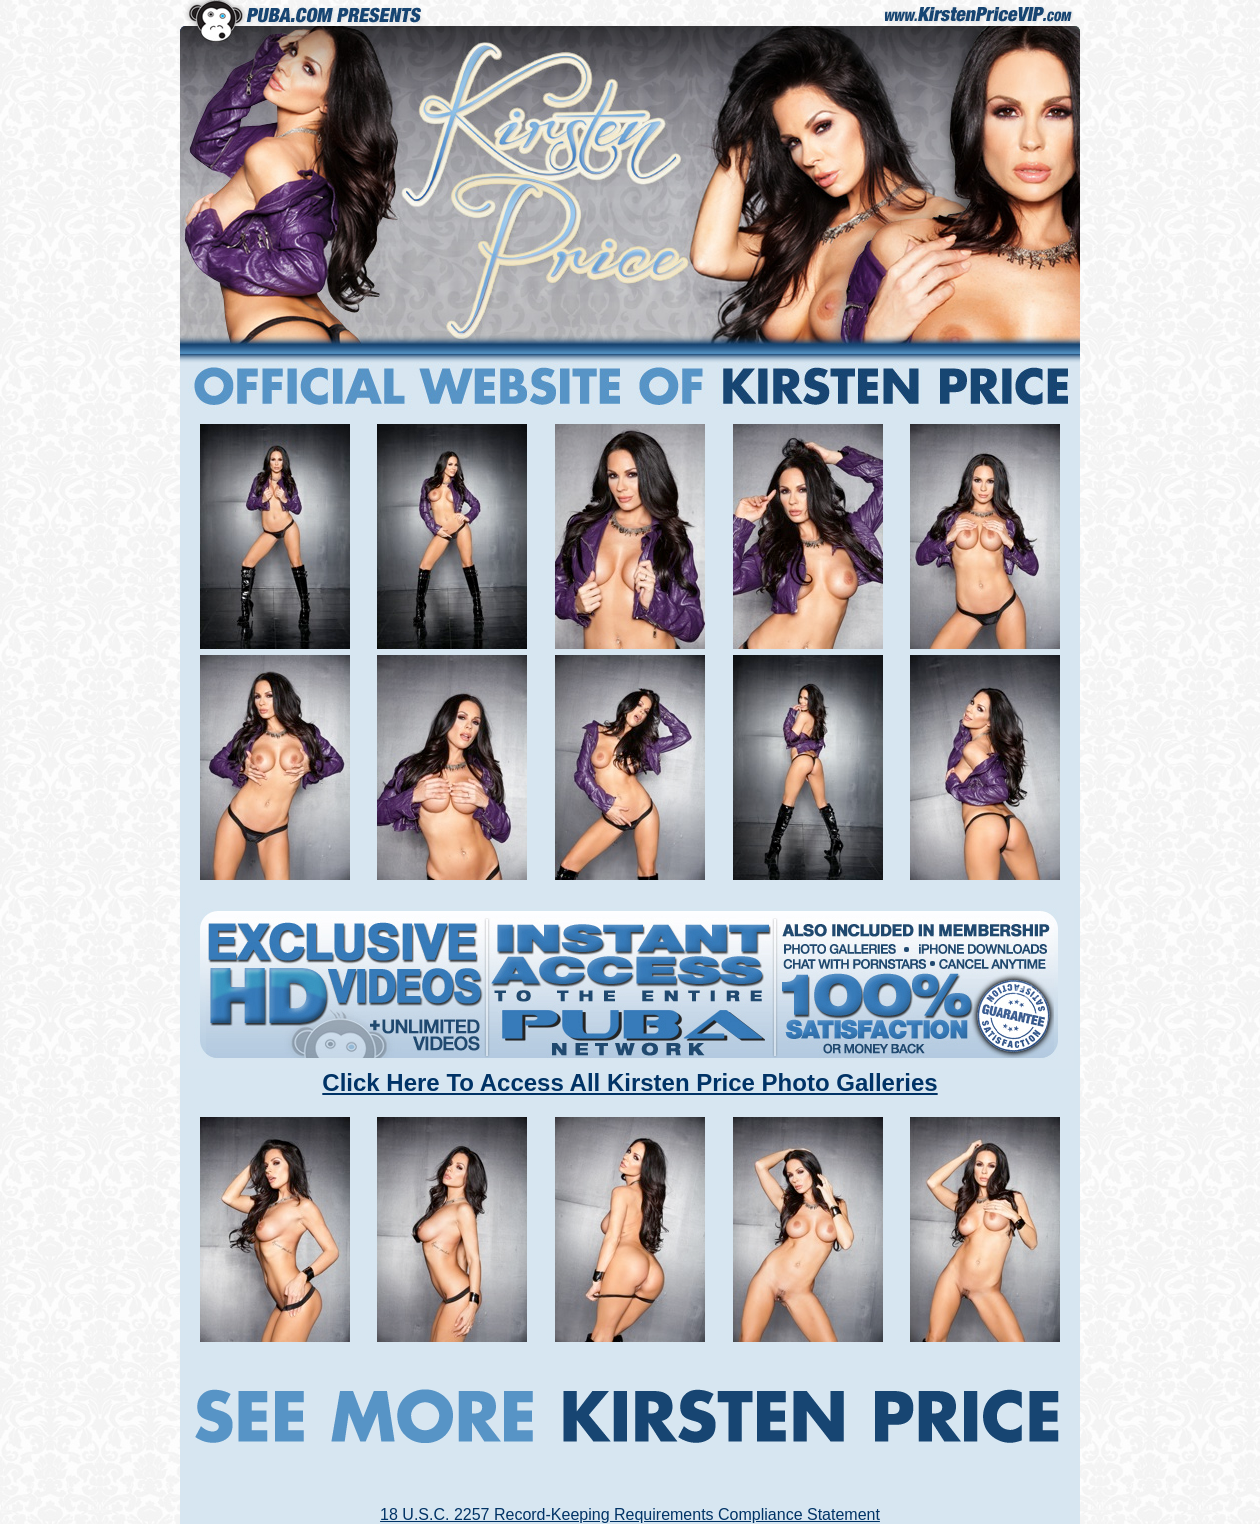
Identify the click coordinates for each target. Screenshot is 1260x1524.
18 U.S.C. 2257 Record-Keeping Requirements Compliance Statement (630, 1514)
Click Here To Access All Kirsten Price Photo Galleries (629, 1082)
